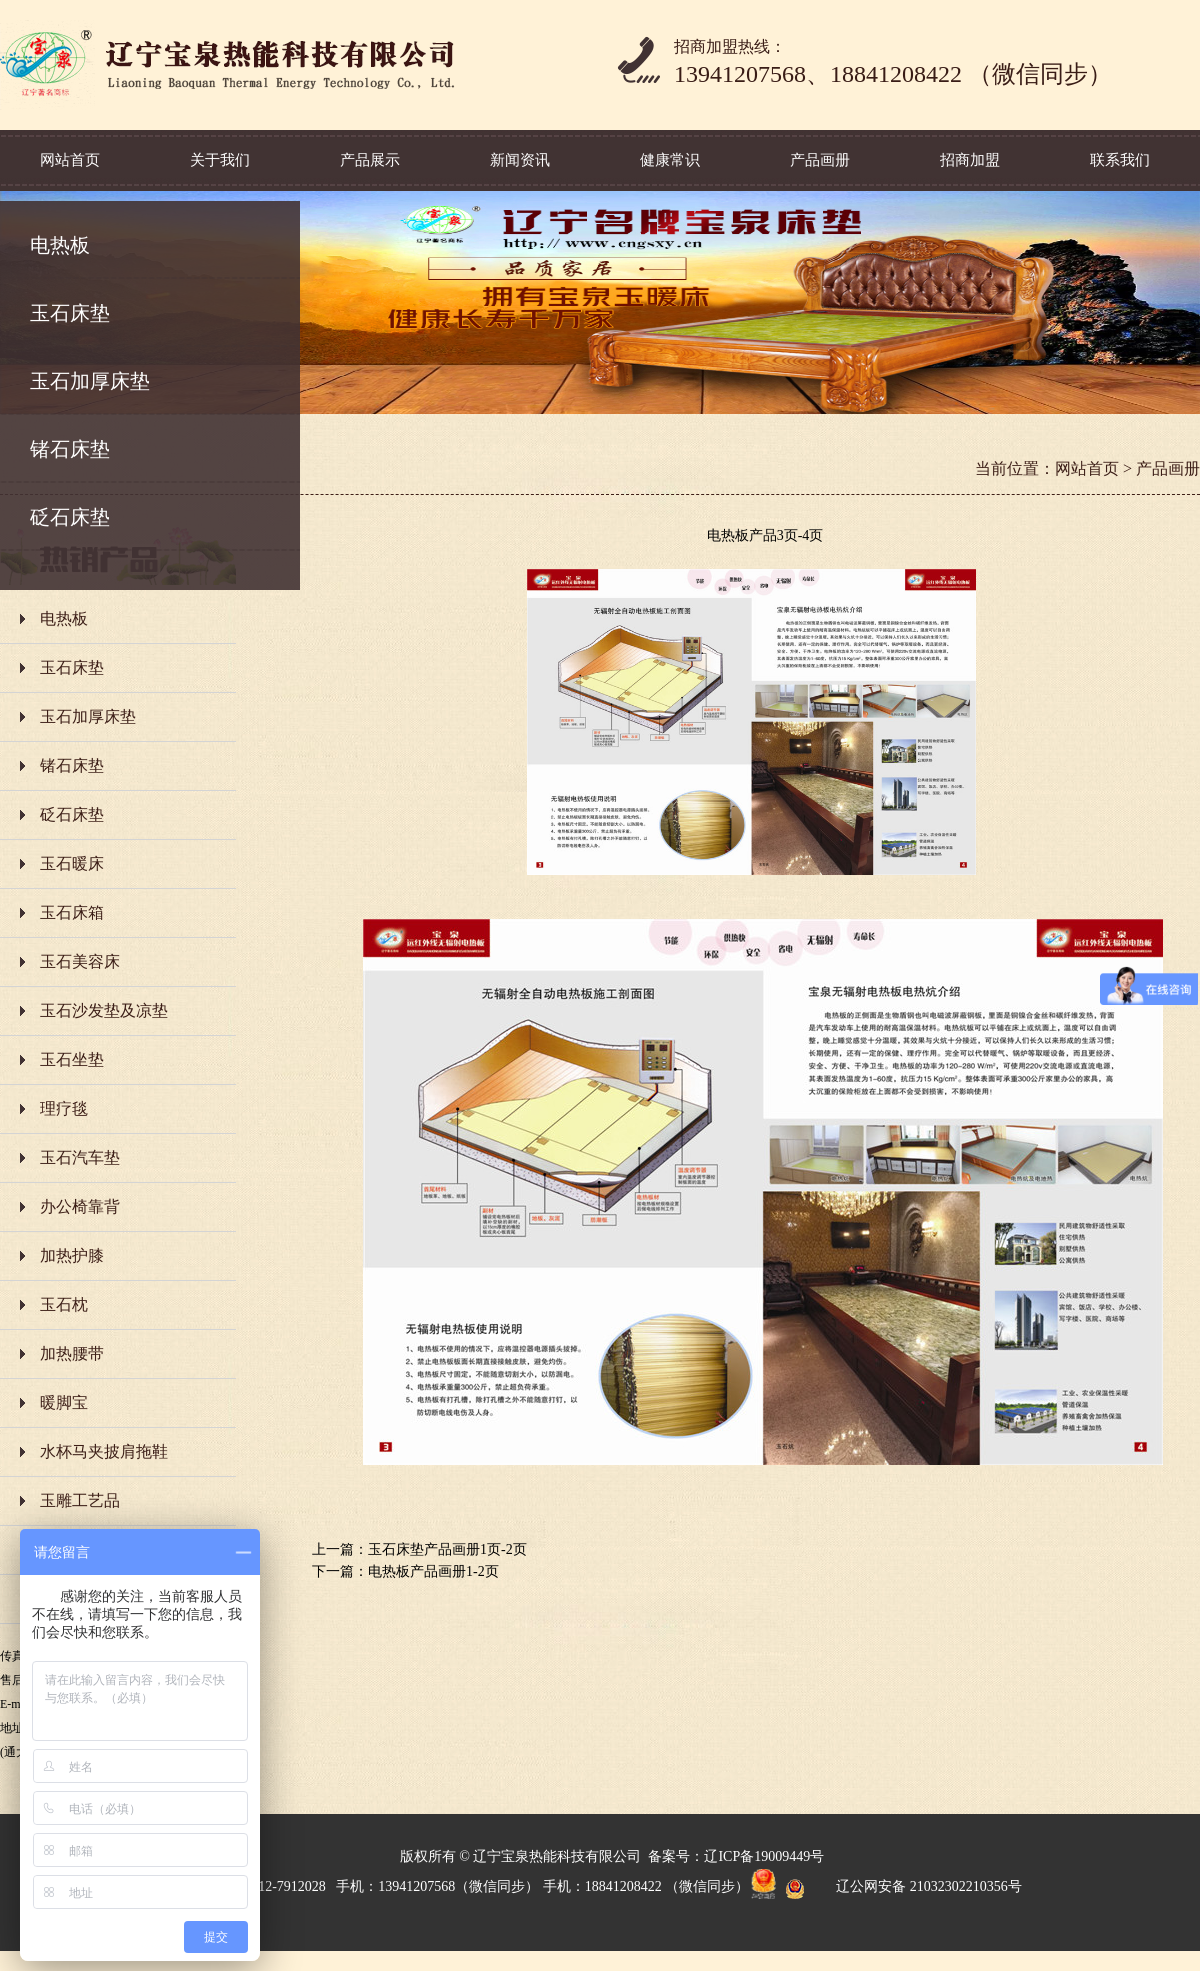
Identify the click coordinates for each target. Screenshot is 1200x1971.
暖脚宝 (64, 1402)
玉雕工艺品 (80, 1500)
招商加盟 (970, 160)
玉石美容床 (80, 961)
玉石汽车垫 (80, 1157)
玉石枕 (64, 1304)
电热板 (60, 245)
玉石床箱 (72, 912)
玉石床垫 (70, 313)
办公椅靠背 (80, 1206)
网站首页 (70, 160)
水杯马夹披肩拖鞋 (104, 1451)
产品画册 (820, 160)
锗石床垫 (70, 449)
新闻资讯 (520, 160)
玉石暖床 (72, 863)
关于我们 (220, 160)
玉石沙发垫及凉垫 (104, 1010)
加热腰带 (72, 1353)
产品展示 (370, 160)
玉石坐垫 (72, 1059)
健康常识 (670, 160)
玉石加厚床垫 (90, 381)
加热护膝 (72, 1255)
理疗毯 (64, 1108)
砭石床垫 (70, 517)
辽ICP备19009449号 (764, 1856)
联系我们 (1120, 160)
